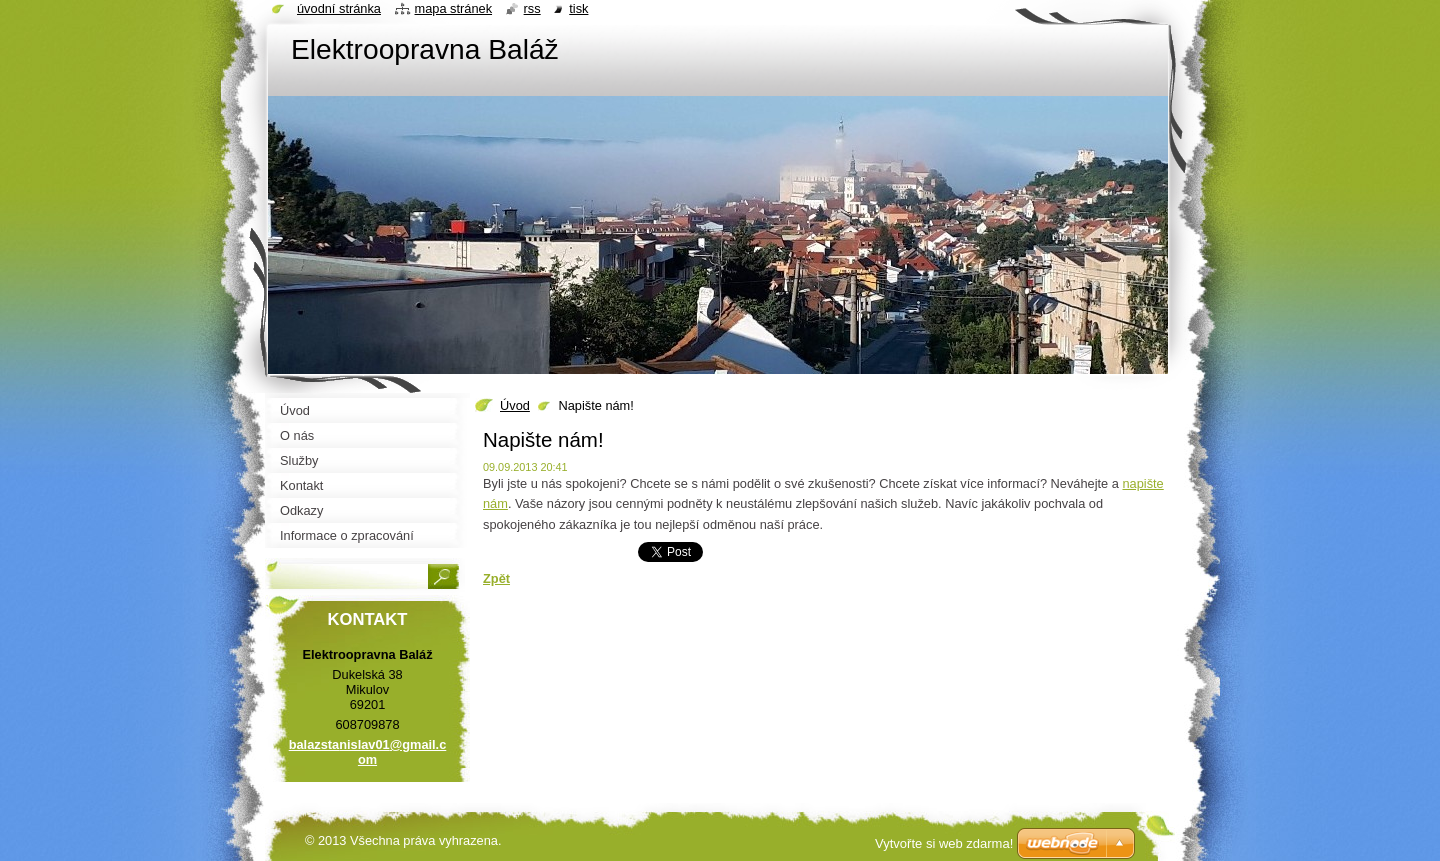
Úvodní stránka (339, 8)
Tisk (578, 8)
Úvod (515, 405)
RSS (532, 8)
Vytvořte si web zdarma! (944, 843)
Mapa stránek (454, 8)
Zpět (496, 578)
